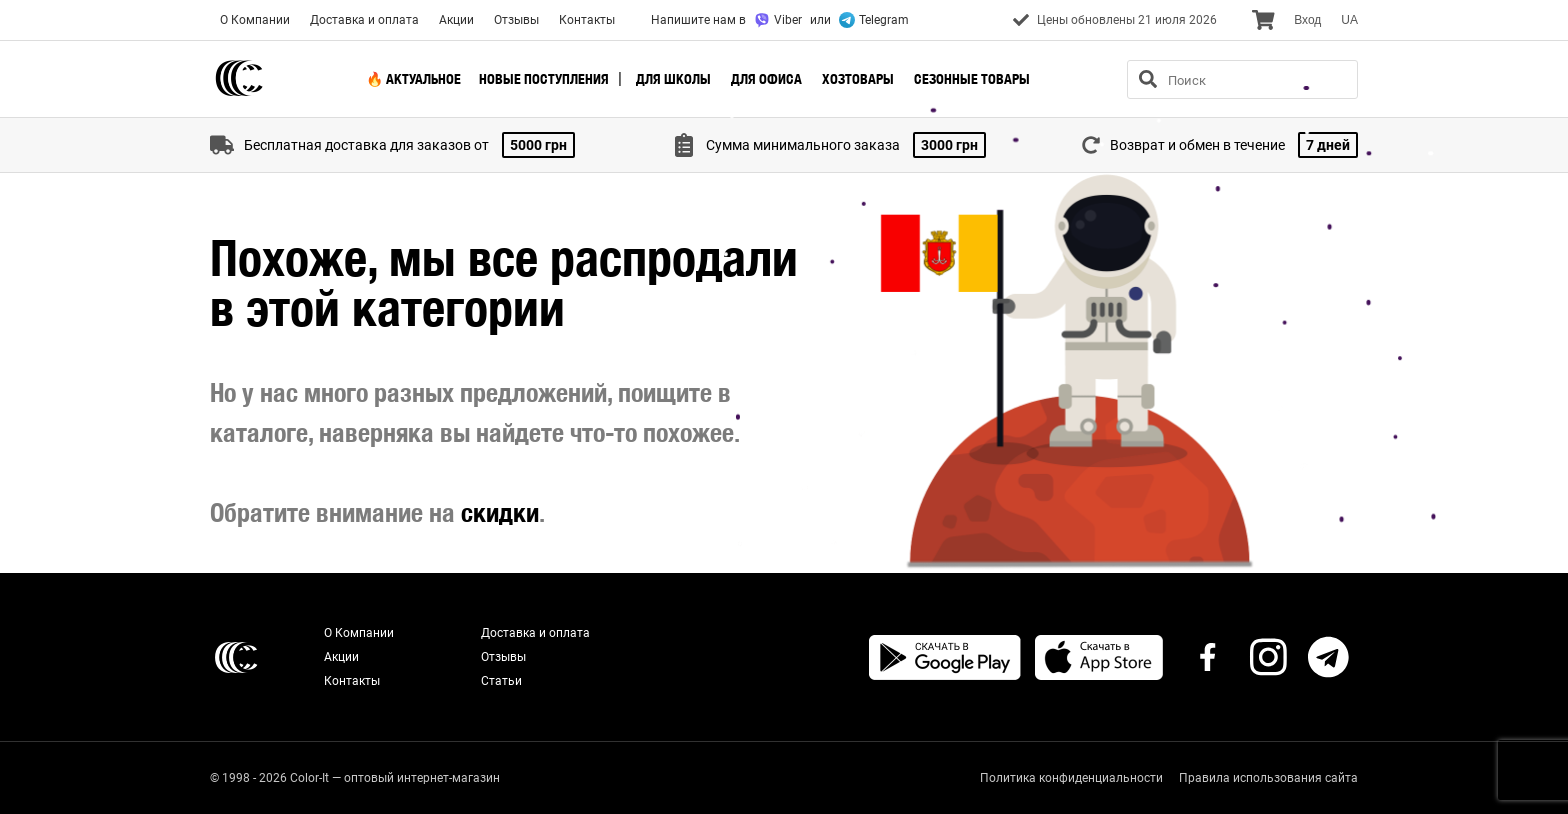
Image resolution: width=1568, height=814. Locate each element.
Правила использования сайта (1268, 778)
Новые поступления (544, 79)
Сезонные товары (972, 79)
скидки (500, 512)
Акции (456, 20)
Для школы (673, 79)
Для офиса (766, 79)
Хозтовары (858, 79)
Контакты (587, 20)
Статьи (501, 681)
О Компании (255, 20)
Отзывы (516, 20)
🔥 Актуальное (413, 79)
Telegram (874, 20)
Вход (1307, 20)
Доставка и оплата (364, 20)
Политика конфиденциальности (1071, 778)
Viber (778, 20)
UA (1349, 20)
